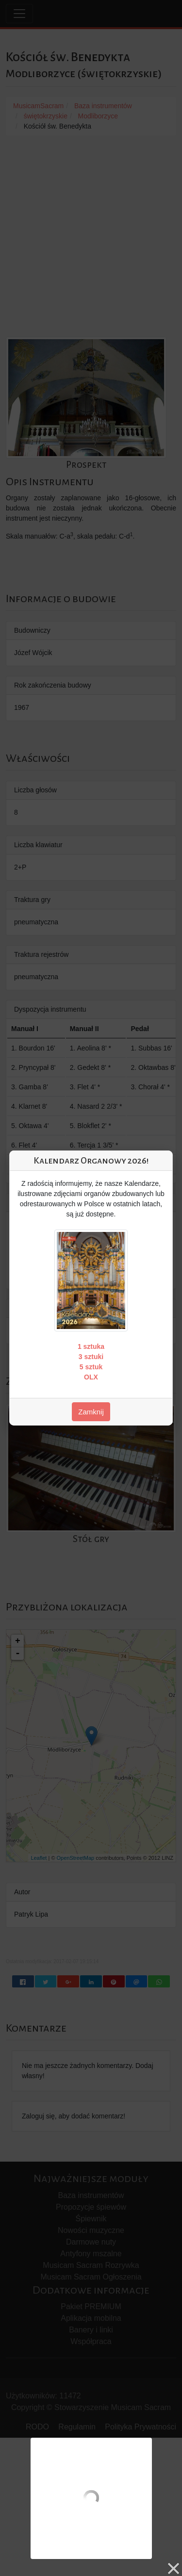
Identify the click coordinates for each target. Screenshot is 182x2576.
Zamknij (91, 1412)
